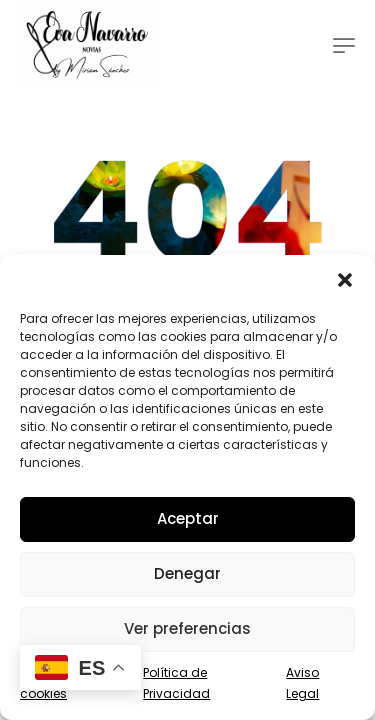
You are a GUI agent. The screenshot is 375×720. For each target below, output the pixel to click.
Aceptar (188, 518)
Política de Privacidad (176, 683)
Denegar (187, 573)
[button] (345, 280)
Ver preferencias (187, 628)
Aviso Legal (302, 683)
